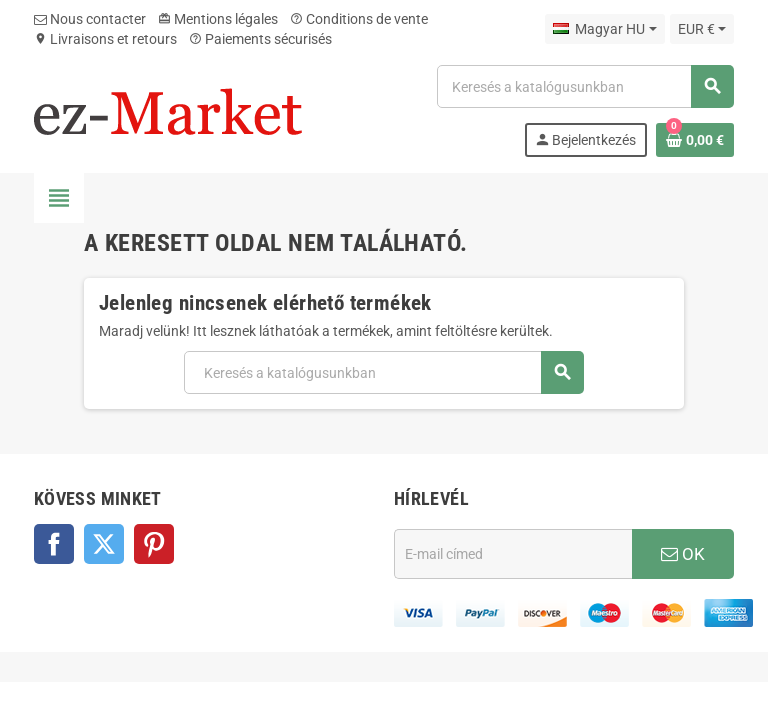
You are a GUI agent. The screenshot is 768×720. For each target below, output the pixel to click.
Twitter (104, 544)
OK (683, 554)
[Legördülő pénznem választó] (702, 29)
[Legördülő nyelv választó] (604, 29)
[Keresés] (585, 86)
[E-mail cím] (513, 554)
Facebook (54, 544)
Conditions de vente (359, 19)
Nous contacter (90, 19)
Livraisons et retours (105, 39)
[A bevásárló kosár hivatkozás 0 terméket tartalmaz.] (695, 140)
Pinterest (154, 544)
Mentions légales (218, 19)
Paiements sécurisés (260, 39)
